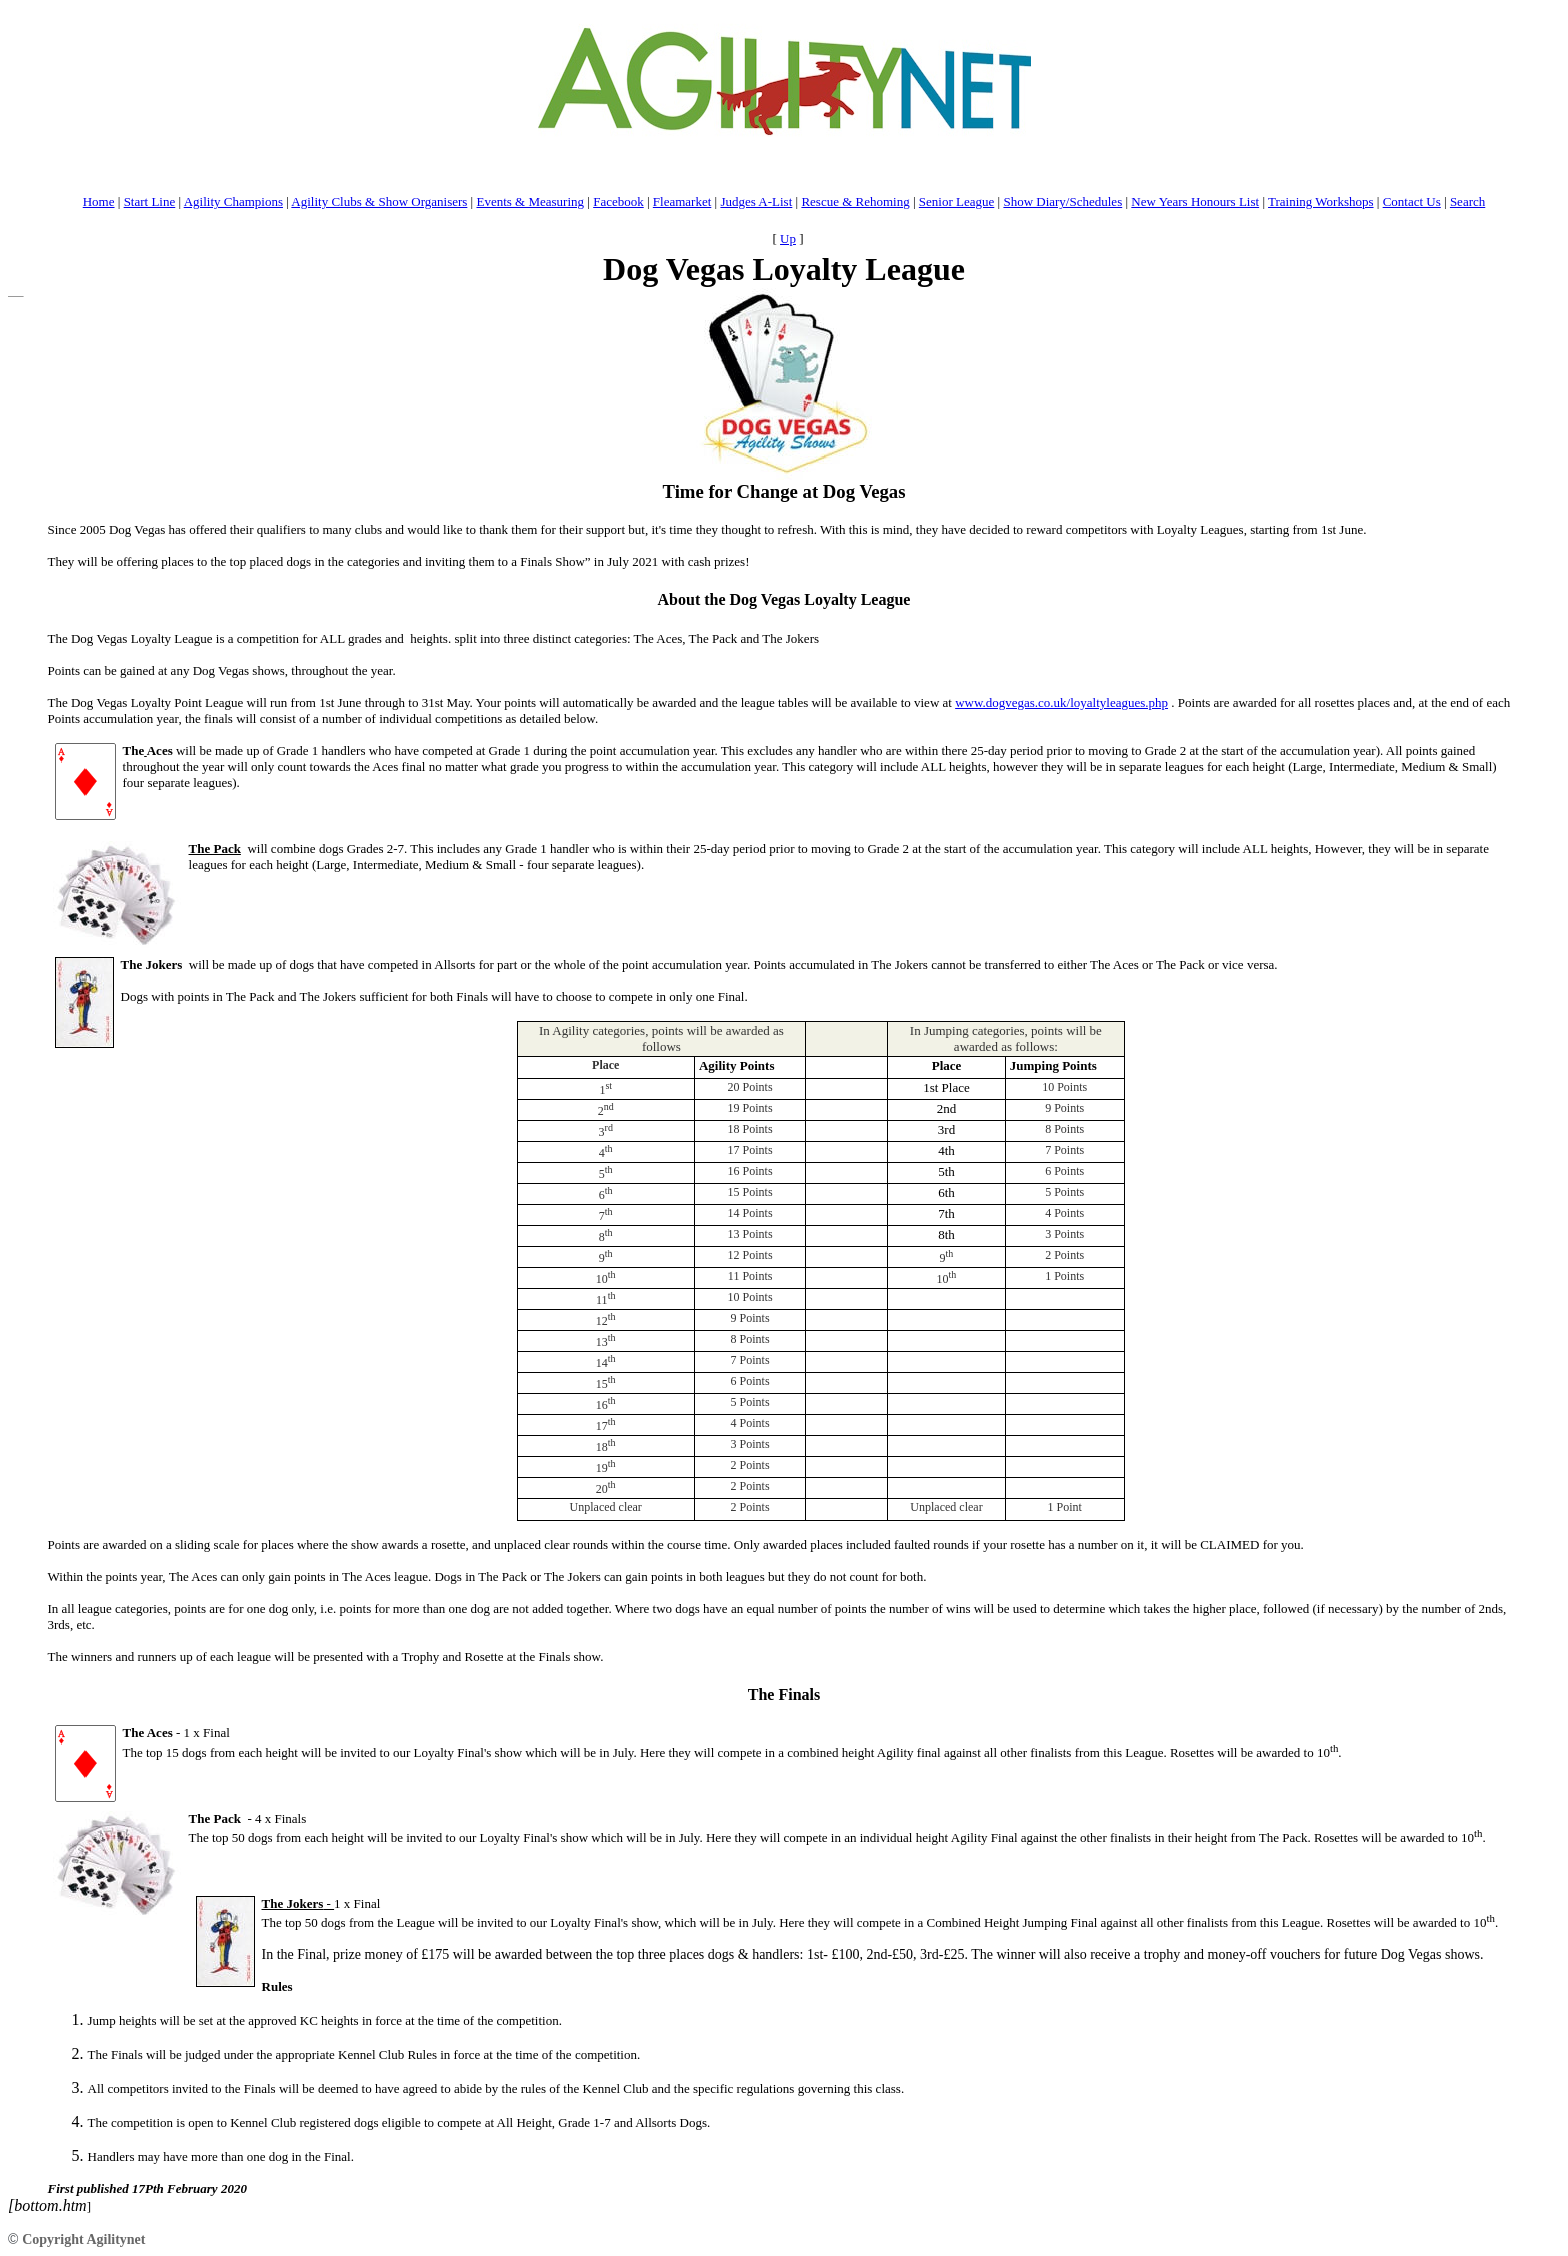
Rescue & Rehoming (855, 201)
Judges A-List (756, 201)
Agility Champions (233, 201)
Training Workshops (1321, 201)
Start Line (150, 201)
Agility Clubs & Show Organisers (379, 201)
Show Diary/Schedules (1062, 201)
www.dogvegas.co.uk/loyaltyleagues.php (1061, 702)
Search (1467, 201)
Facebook (618, 201)
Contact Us (1412, 201)
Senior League (956, 201)
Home (99, 201)
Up (788, 238)
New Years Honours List (1195, 201)
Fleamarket (682, 201)
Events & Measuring (530, 201)
